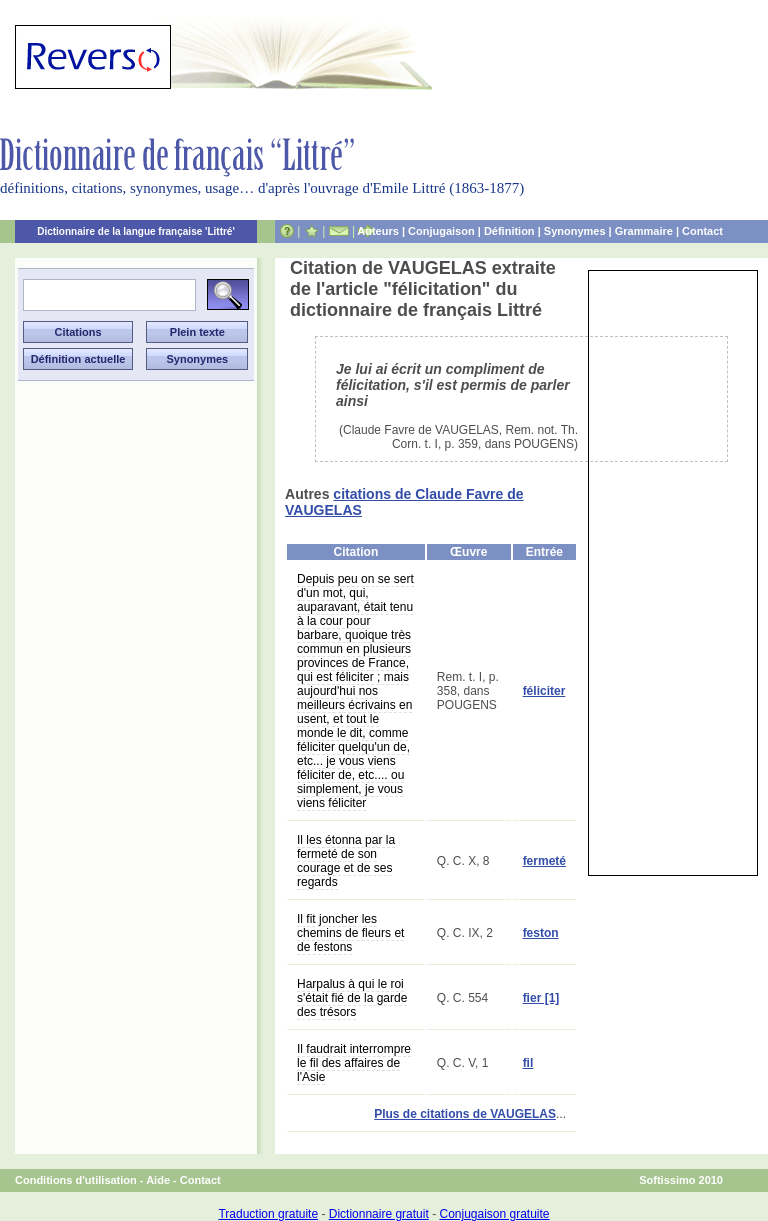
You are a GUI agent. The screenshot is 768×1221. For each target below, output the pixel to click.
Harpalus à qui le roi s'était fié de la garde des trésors (352, 998)
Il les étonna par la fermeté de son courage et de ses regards (346, 861)
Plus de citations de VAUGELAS (465, 1114)
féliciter (544, 691)
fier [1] (541, 998)
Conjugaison (441, 231)
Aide (158, 1180)
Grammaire (644, 231)
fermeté (544, 861)
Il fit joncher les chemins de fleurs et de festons (350, 933)
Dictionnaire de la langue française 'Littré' (136, 231)
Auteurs (378, 231)
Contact (702, 231)
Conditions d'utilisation (76, 1180)
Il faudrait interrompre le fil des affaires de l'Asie (354, 1063)
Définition (509, 231)
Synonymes (575, 231)
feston (541, 933)
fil (528, 1063)
